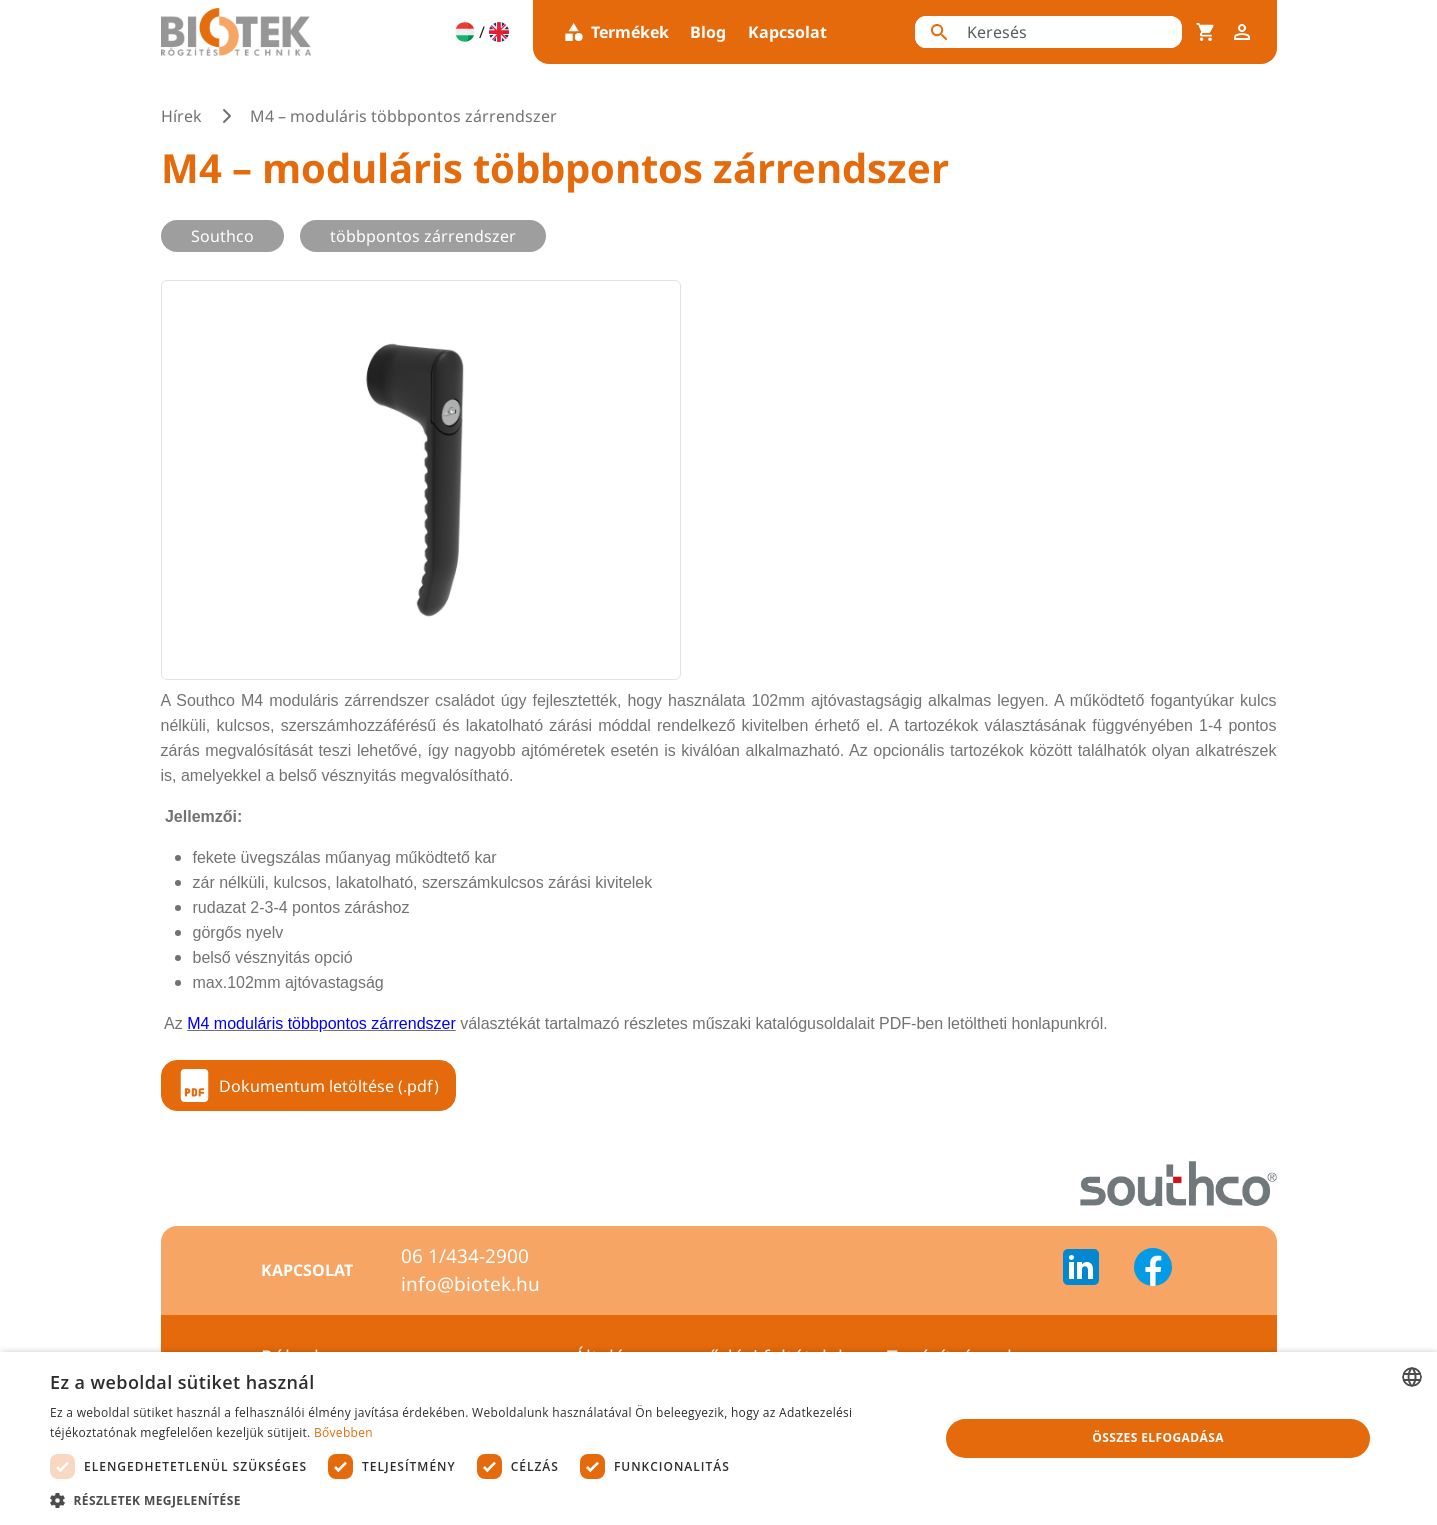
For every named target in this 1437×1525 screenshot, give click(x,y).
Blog (708, 32)
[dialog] (718, 1438)
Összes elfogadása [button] (1158, 1437)
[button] (481, 1500)
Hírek (181, 116)
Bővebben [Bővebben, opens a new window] (343, 1432)
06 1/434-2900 (465, 1256)
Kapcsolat (787, 32)
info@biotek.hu (470, 1284)
